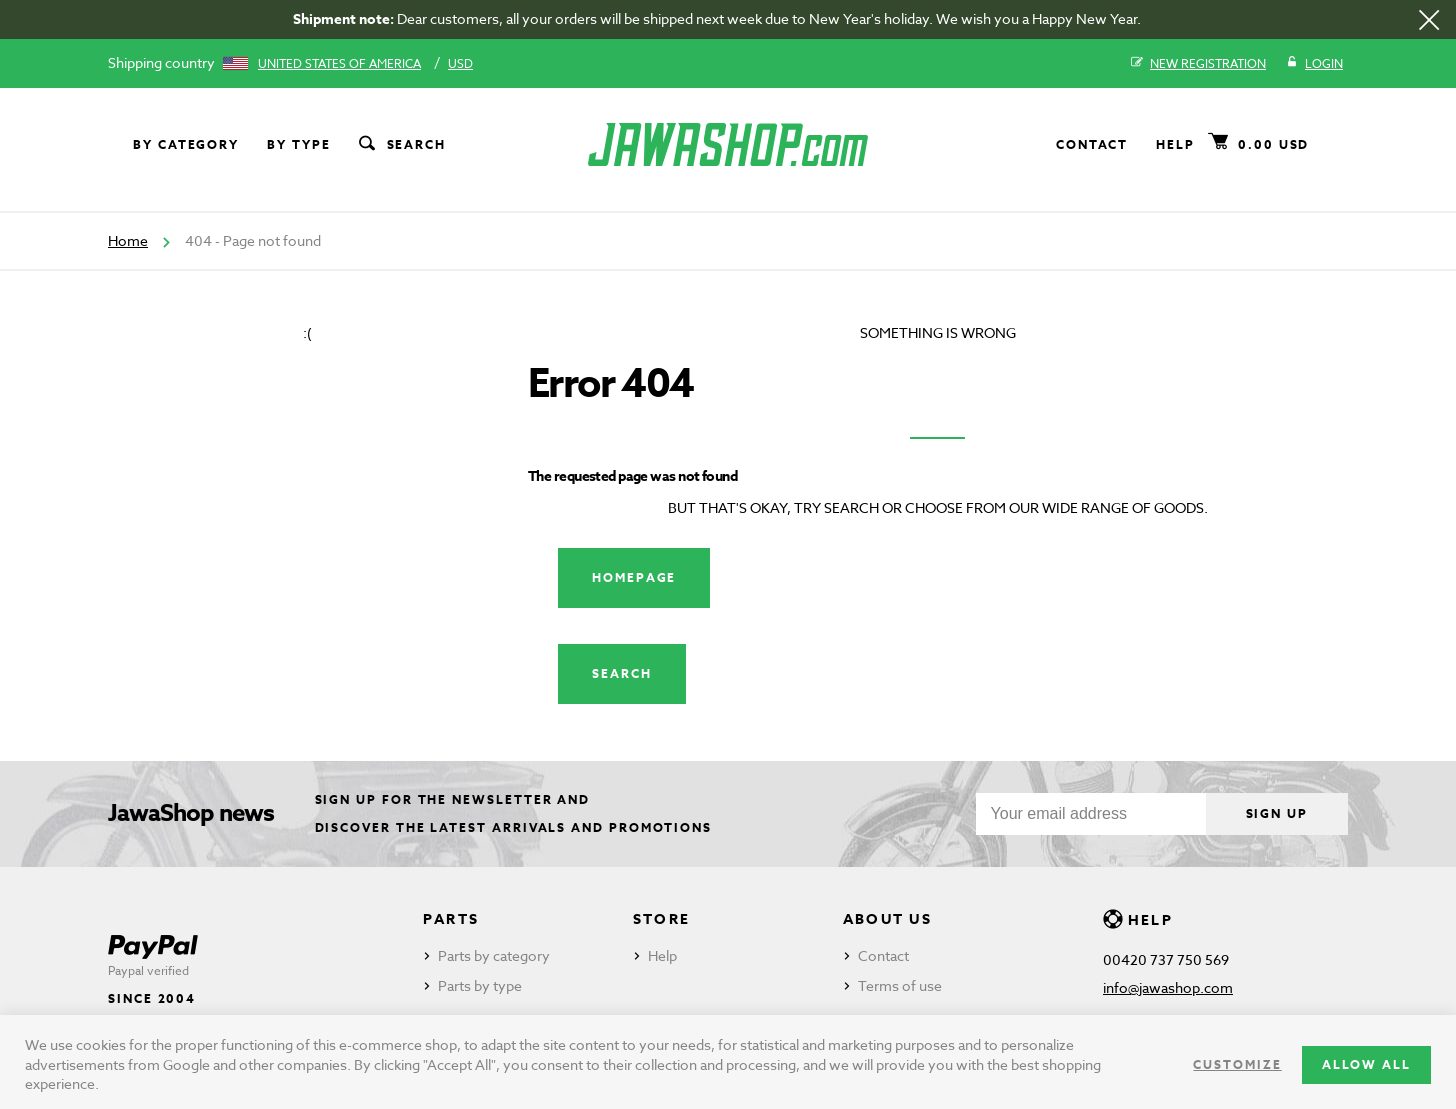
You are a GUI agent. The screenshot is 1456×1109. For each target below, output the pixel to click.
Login (1314, 64)
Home (128, 240)
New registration (1198, 64)
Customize (1237, 1064)
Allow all (1366, 1064)
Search (401, 145)
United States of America (339, 63)
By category (186, 144)
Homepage (634, 577)
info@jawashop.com (1168, 987)
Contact (1092, 144)
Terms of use (900, 985)
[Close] (1429, 20)
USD (460, 63)
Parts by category (494, 955)
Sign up (1277, 813)
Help (1175, 144)
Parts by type (480, 985)
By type (298, 144)
